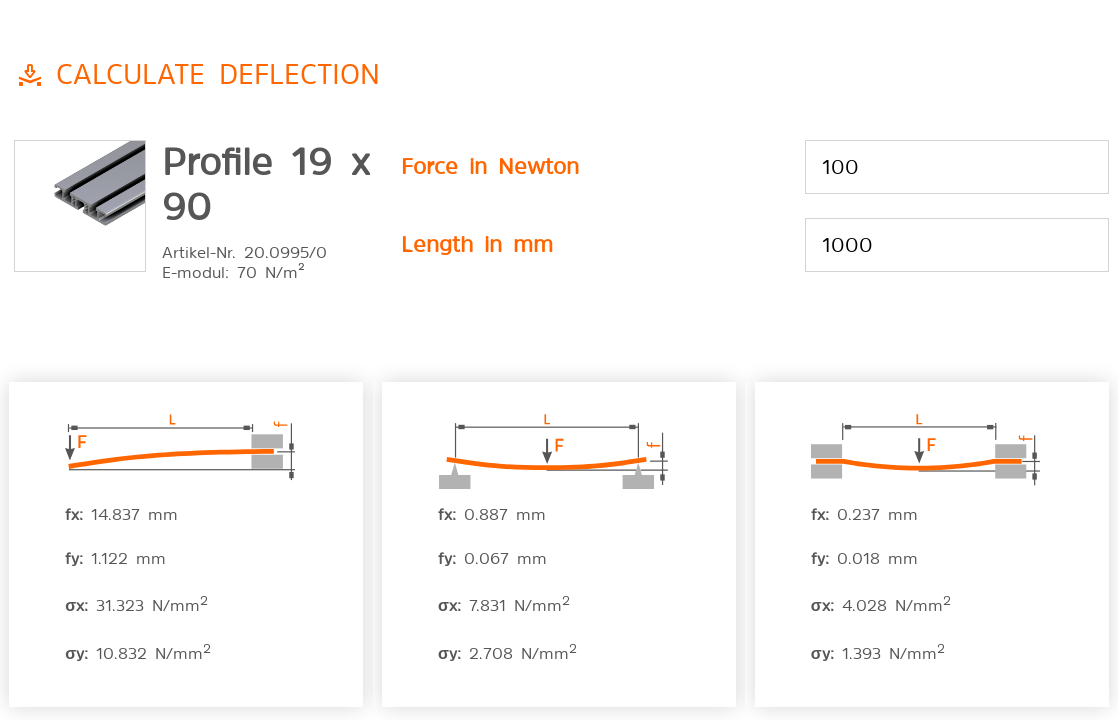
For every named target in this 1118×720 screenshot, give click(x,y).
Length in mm (477, 242)
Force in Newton (490, 164)
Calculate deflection (218, 72)
